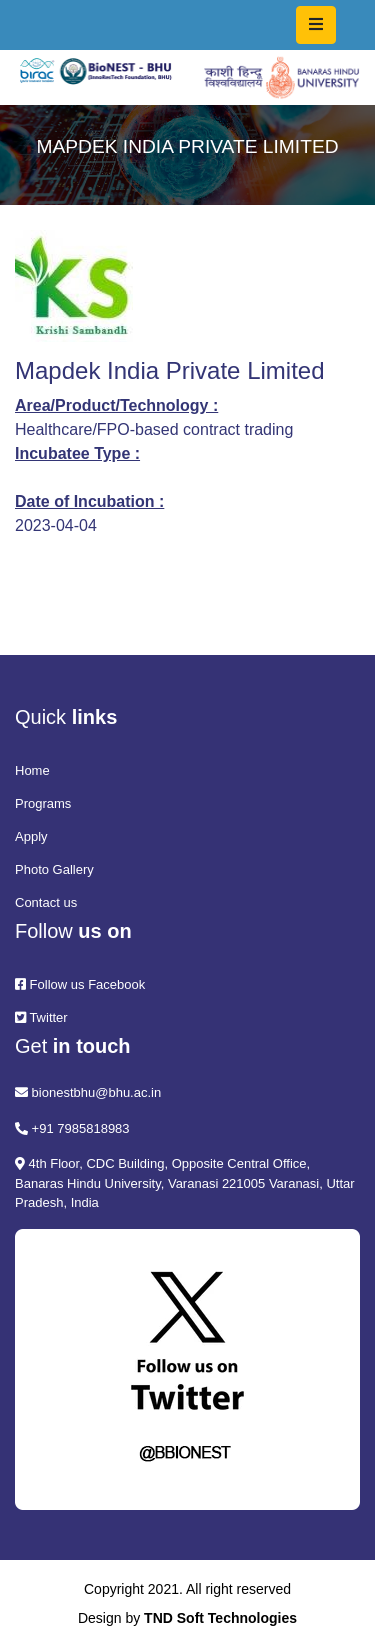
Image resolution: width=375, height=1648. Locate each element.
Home (32, 770)
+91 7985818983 (72, 1128)
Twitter (41, 1017)
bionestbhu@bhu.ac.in (88, 1092)
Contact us (46, 902)
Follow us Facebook (80, 984)
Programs (43, 803)
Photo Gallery (54, 869)
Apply (31, 836)
